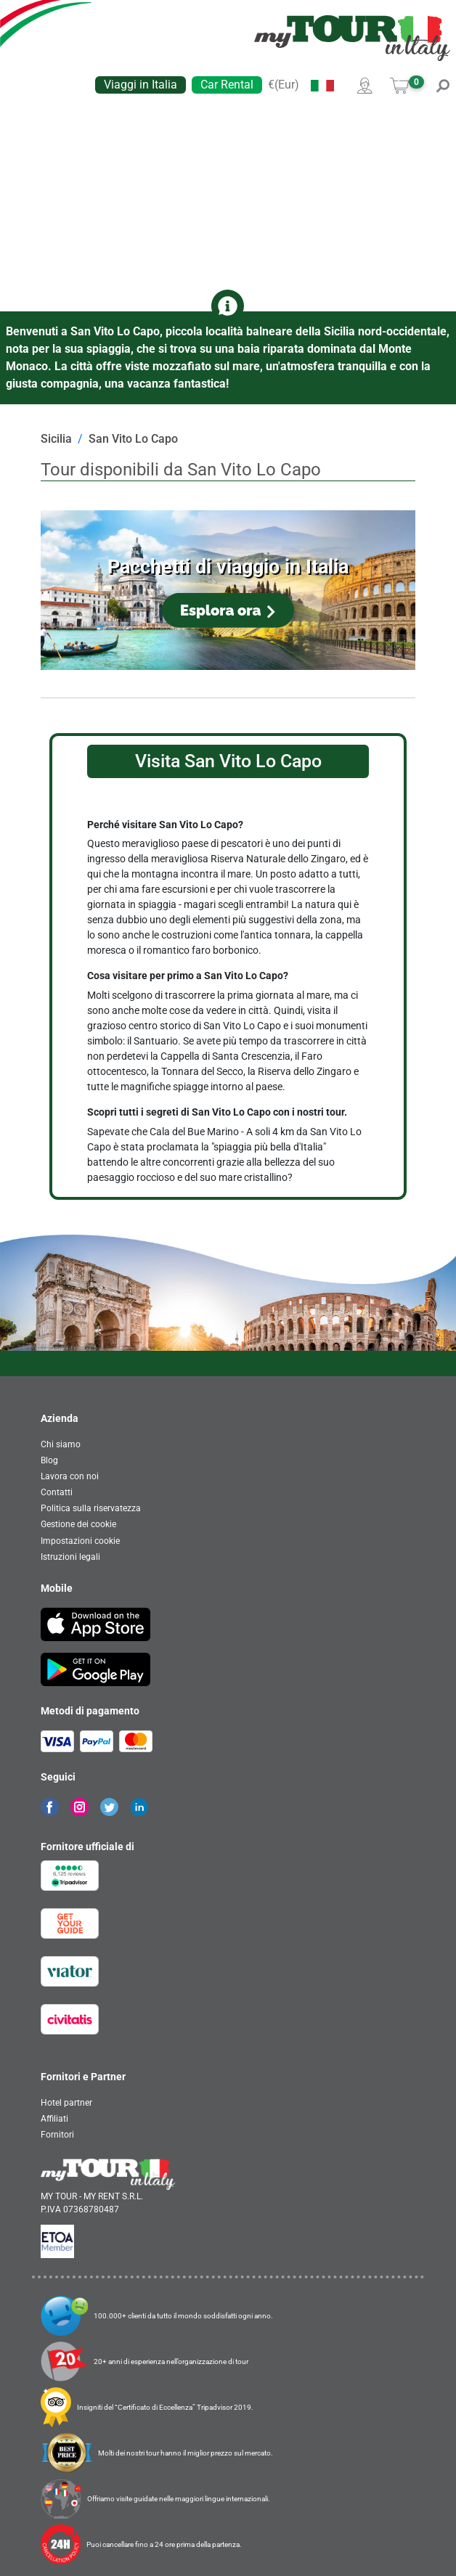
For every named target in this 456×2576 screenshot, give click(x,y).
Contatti (57, 1492)
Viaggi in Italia (140, 84)
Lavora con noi (70, 1476)
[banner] (352, 38)
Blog (49, 1460)
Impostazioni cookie (80, 1541)
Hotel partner (66, 2103)
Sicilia (56, 439)
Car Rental (226, 84)
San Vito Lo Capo (133, 439)
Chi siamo (61, 1444)
